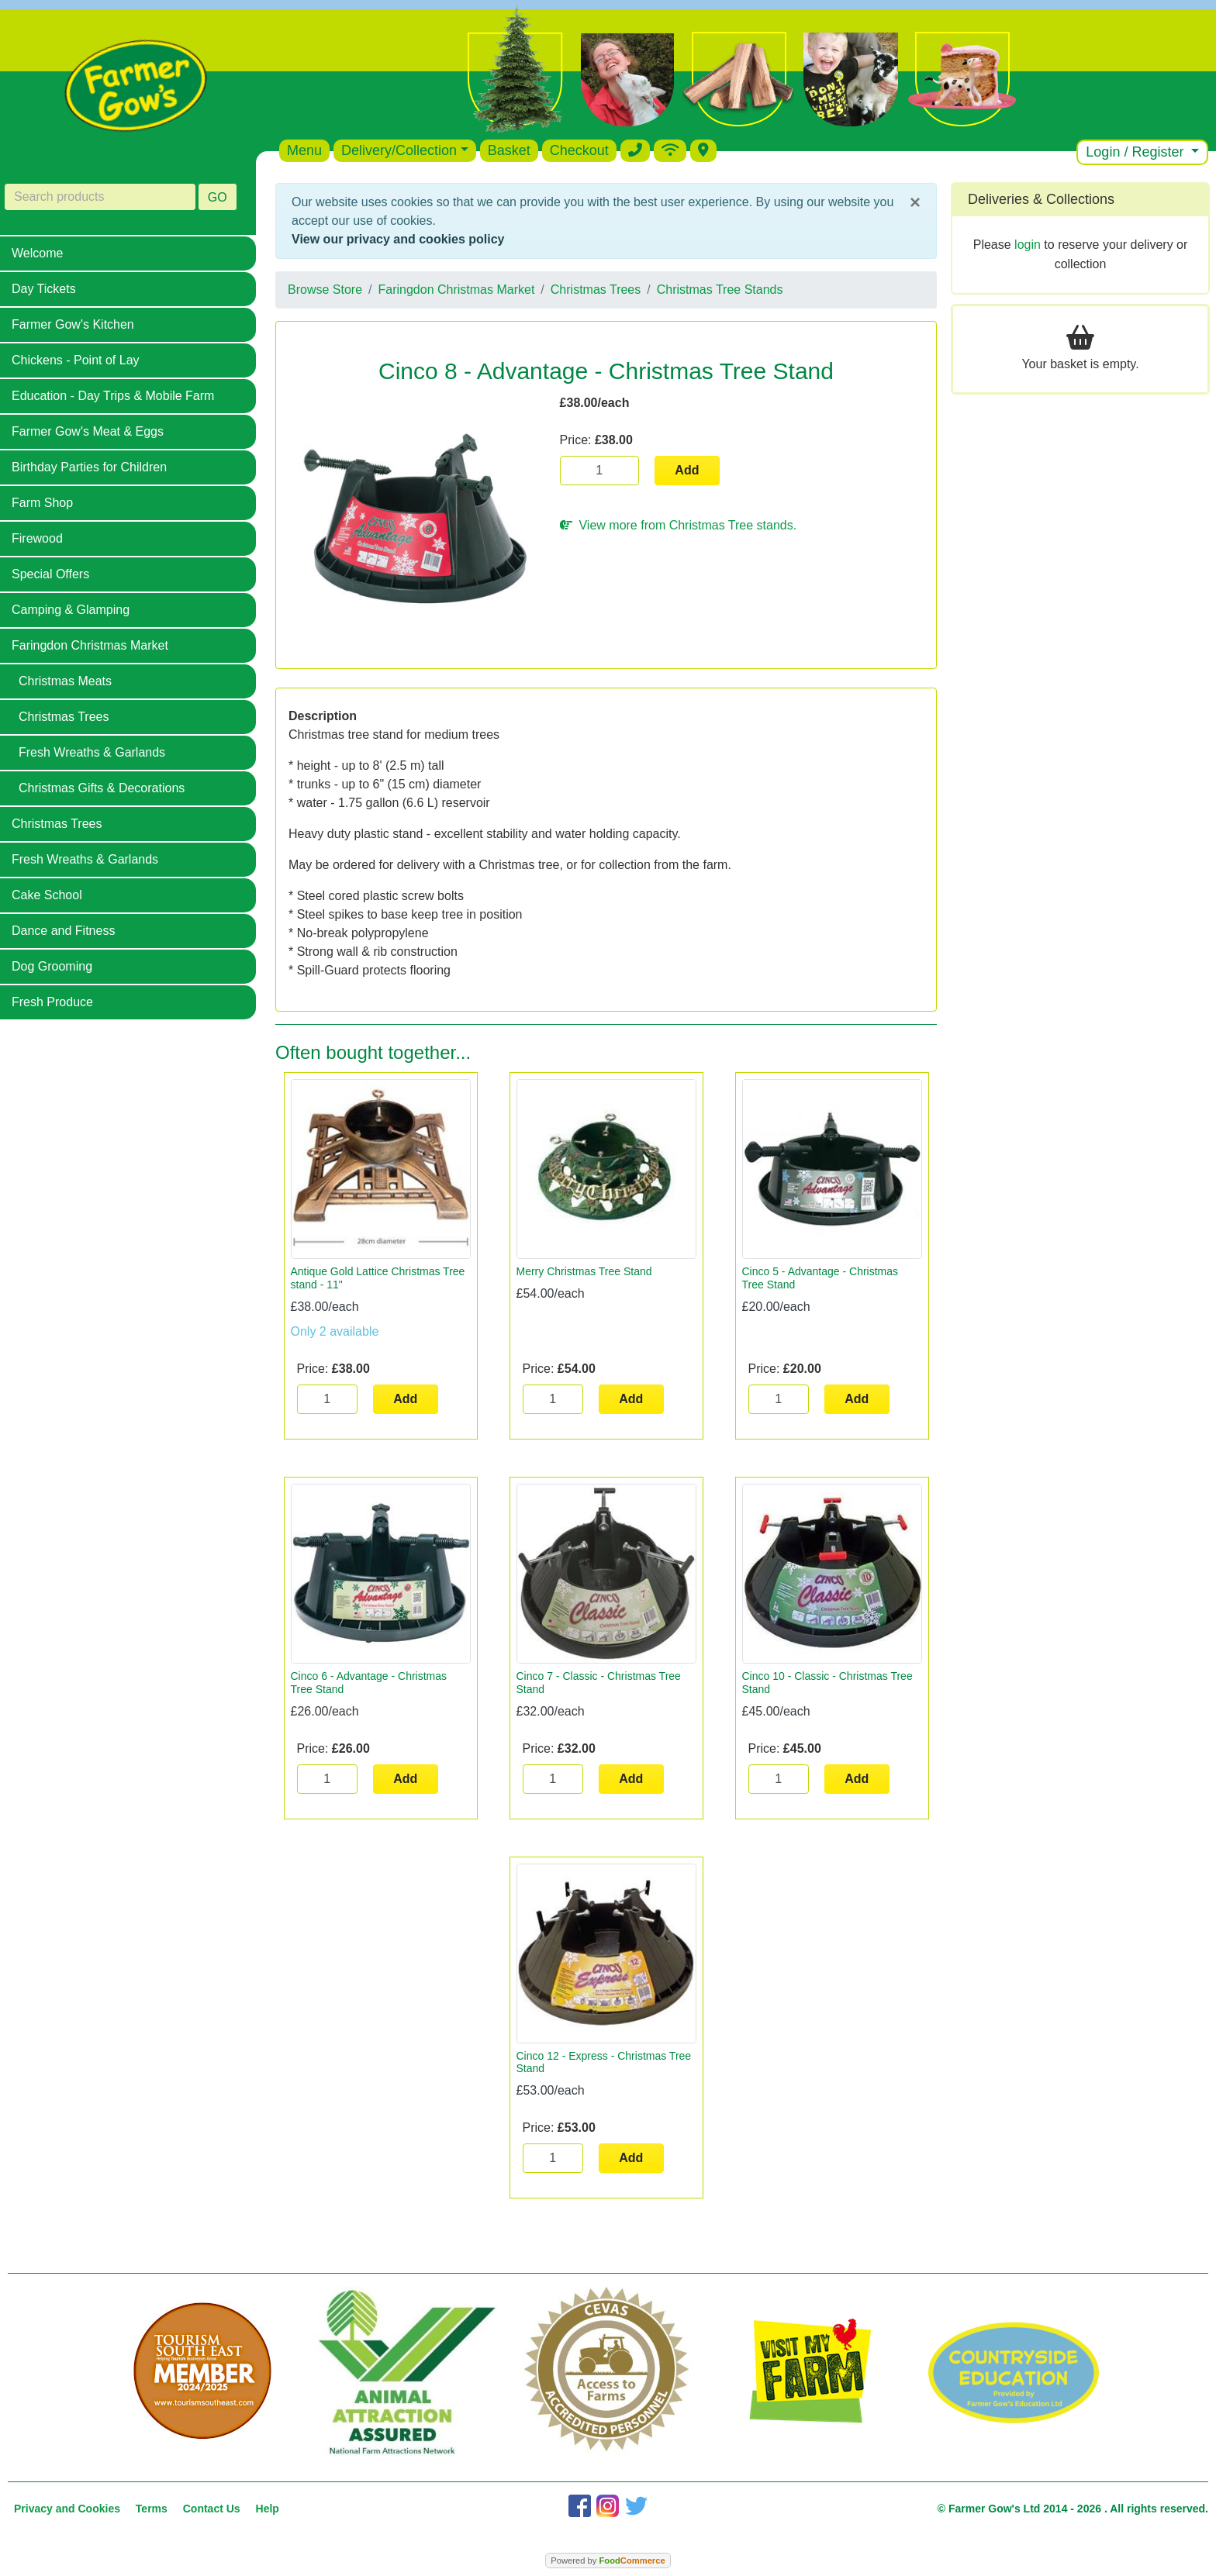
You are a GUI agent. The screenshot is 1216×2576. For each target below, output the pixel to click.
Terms (152, 2508)
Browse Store (325, 289)
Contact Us (211, 2508)
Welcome (37, 253)
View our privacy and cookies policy (398, 239)
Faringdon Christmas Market (90, 645)
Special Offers (50, 574)
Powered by (608, 2560)
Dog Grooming (52, 966)
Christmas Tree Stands (720, 289)
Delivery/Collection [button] (399, 150)
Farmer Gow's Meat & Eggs (88, 431)
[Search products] (100, 197)
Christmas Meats (65, 681)
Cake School (47, 895)
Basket (509, 150)
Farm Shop (42, 502)
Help (267, 2508)
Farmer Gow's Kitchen (73, 324)
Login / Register (1136, 152)
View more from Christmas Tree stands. (678, 525)
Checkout (579, 150)
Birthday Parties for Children (89, 467)
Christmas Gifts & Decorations (102, 788)
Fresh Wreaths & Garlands (92, 752)
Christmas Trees (64, 716)
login (1027, 244)
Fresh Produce (52, 1002)
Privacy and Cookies (67, 2508)
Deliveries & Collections (1041, 199)
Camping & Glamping (71, 609)
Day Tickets (44, 288)
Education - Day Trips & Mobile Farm (113, 395)
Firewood (37, 538)
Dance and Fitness (63, 930)
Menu (304, 150)
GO (217, 197)
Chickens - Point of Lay (76, 360)
